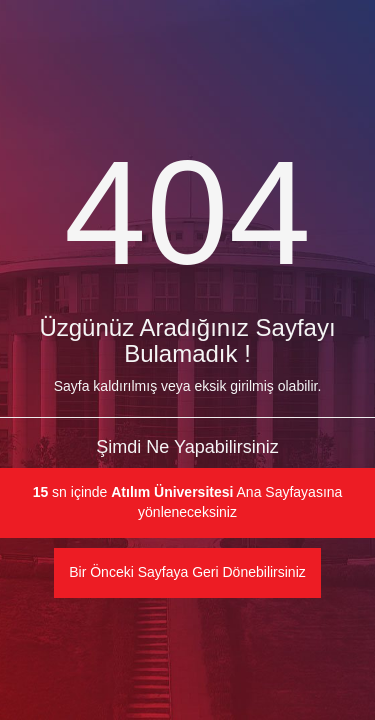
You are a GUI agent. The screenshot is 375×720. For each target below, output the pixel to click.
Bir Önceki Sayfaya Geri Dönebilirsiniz (187, 572)
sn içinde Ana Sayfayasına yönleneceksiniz (188, 502)
